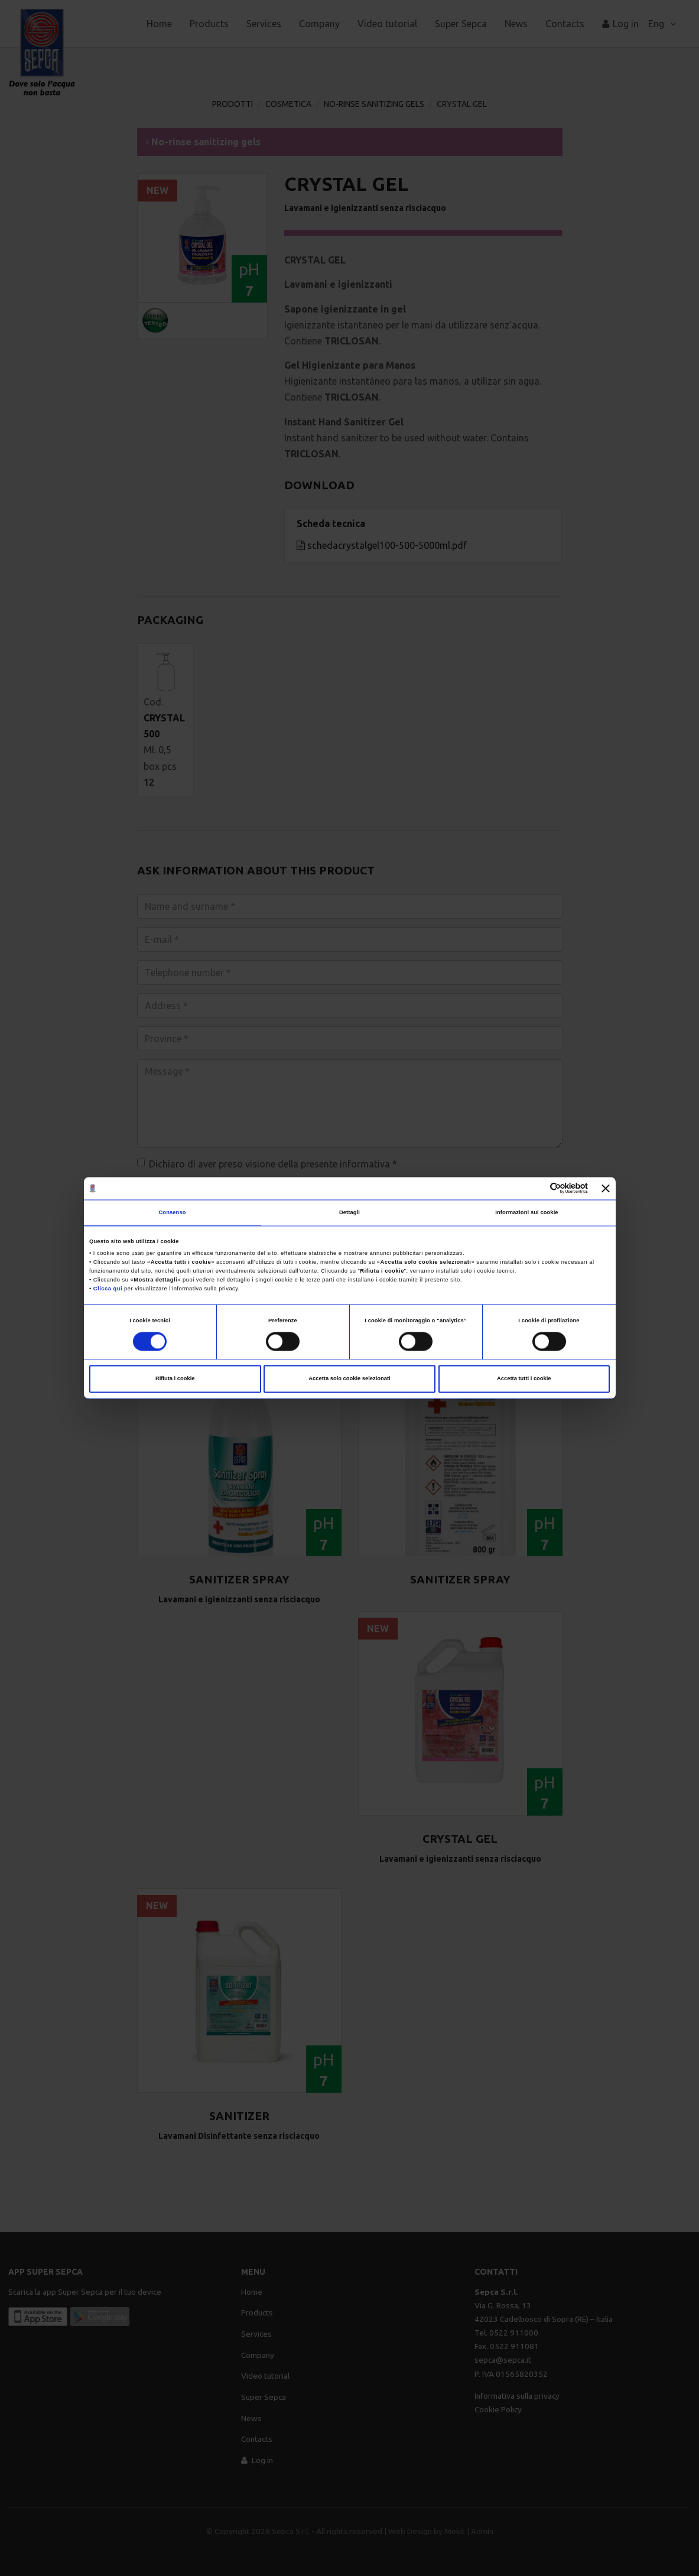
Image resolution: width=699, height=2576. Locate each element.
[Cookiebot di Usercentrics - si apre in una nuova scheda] (536, 1188)
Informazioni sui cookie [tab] (526, 1212)
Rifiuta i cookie (175, 1379)
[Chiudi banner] (606, 1188)
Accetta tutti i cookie (524, 1379)
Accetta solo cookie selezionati (349, 1379)
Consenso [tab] (172, 1212)
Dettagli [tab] (349, 1212)
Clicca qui (107, 1289)
